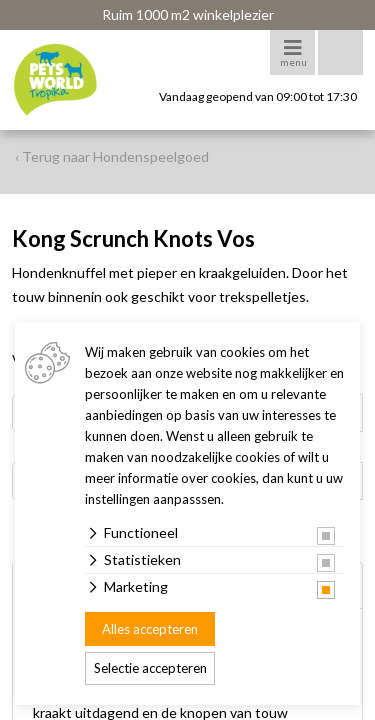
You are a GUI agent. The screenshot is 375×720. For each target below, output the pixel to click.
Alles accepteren (150, 629)
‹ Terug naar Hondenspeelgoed (112, 156)
